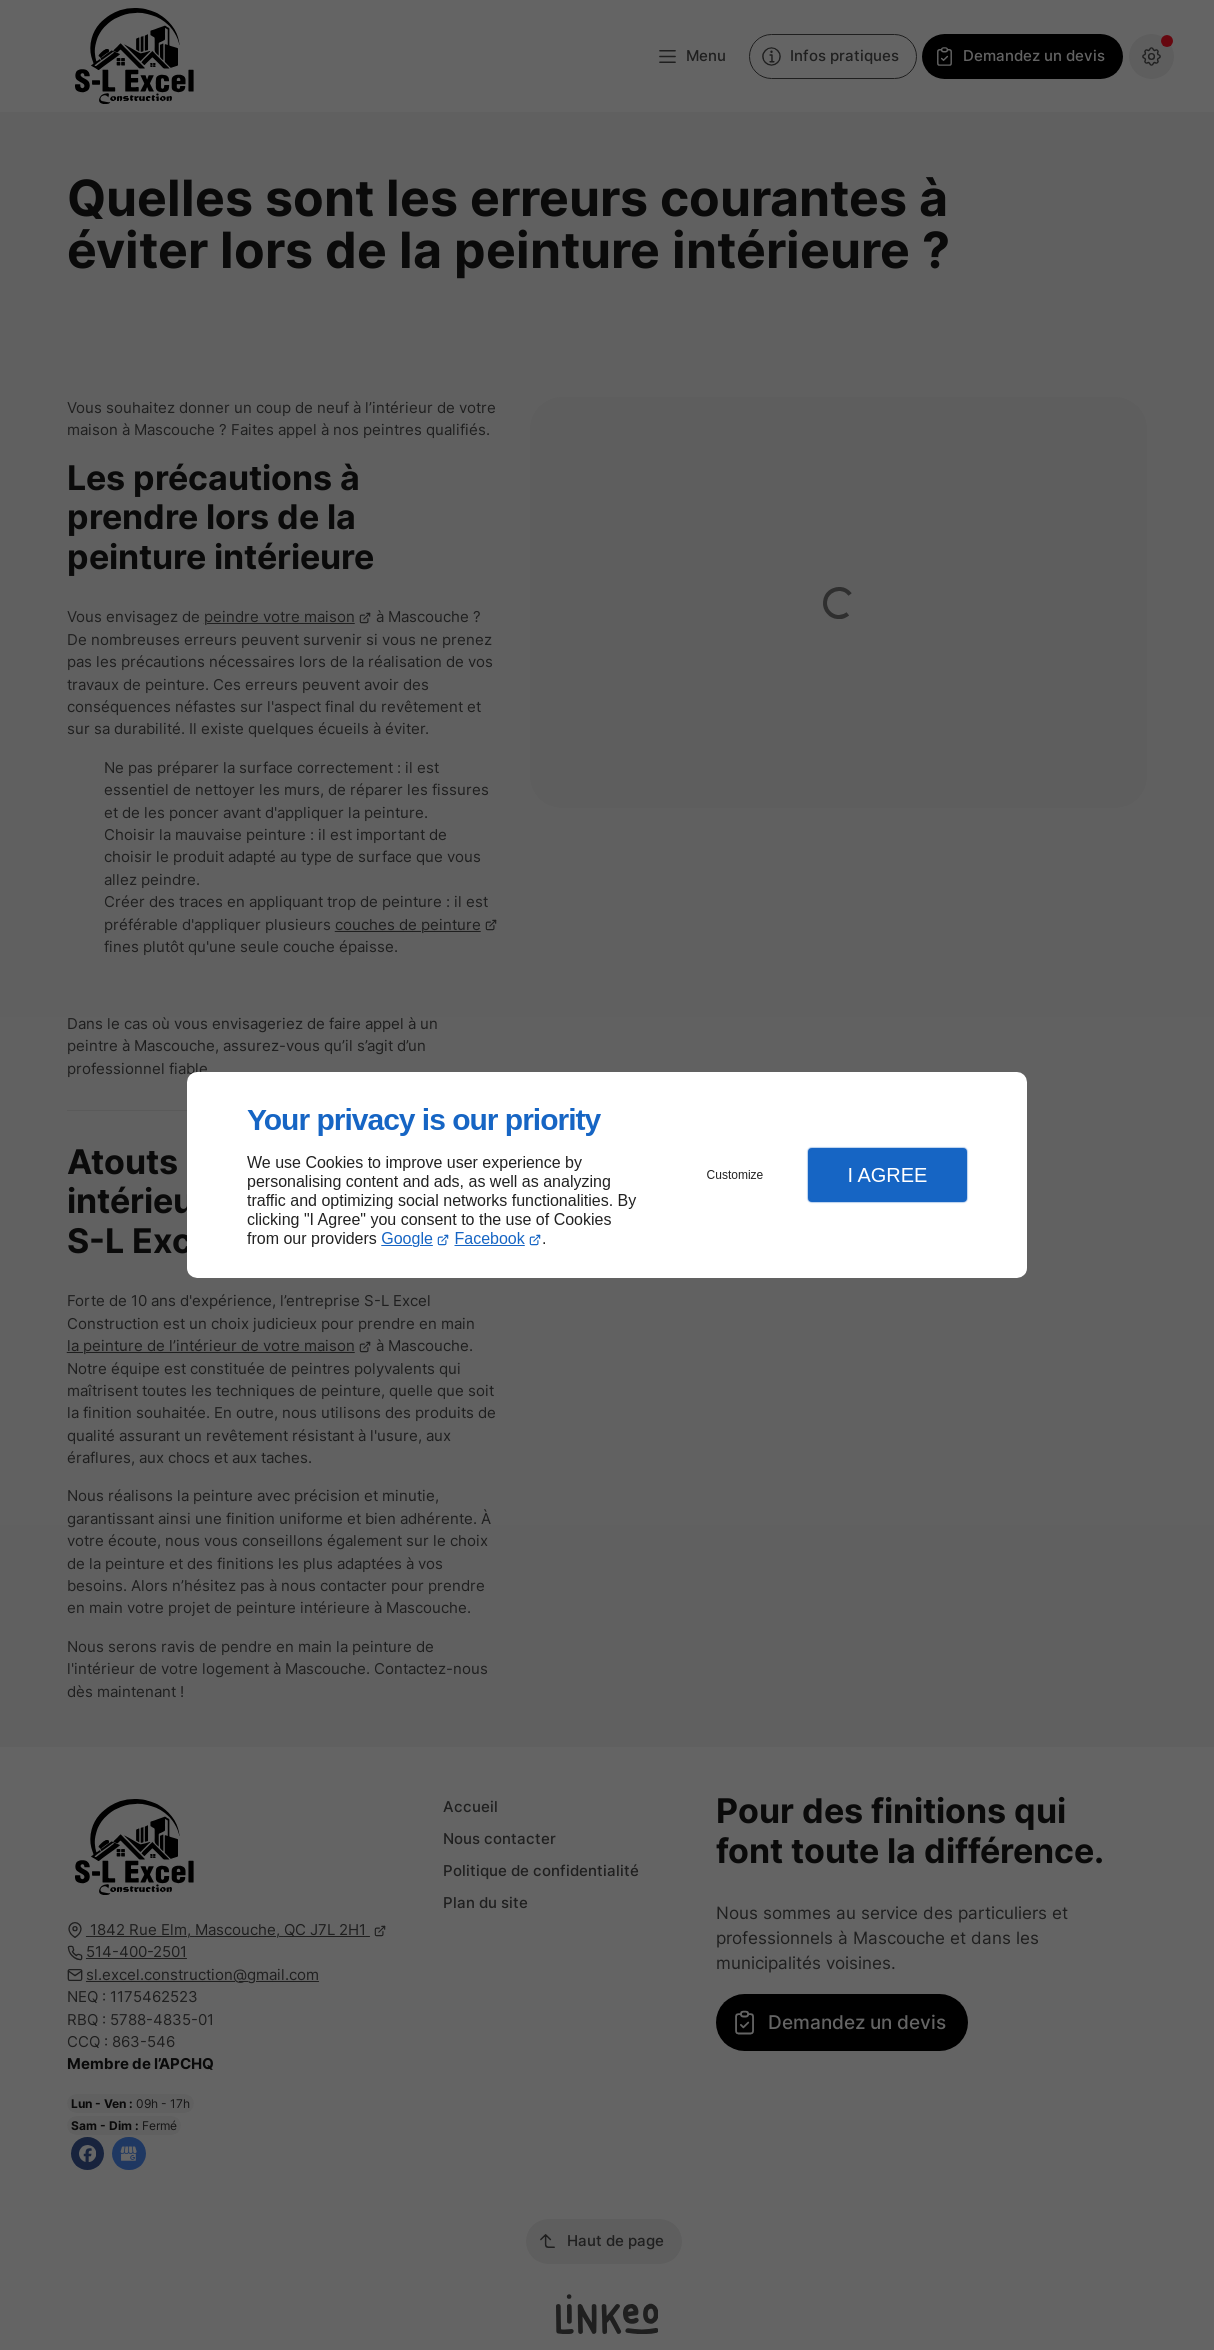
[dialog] (607, 1175)
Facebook (490, 1238)
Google (407, 1238)
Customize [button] (735, 1175)
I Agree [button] (887, 1175)
